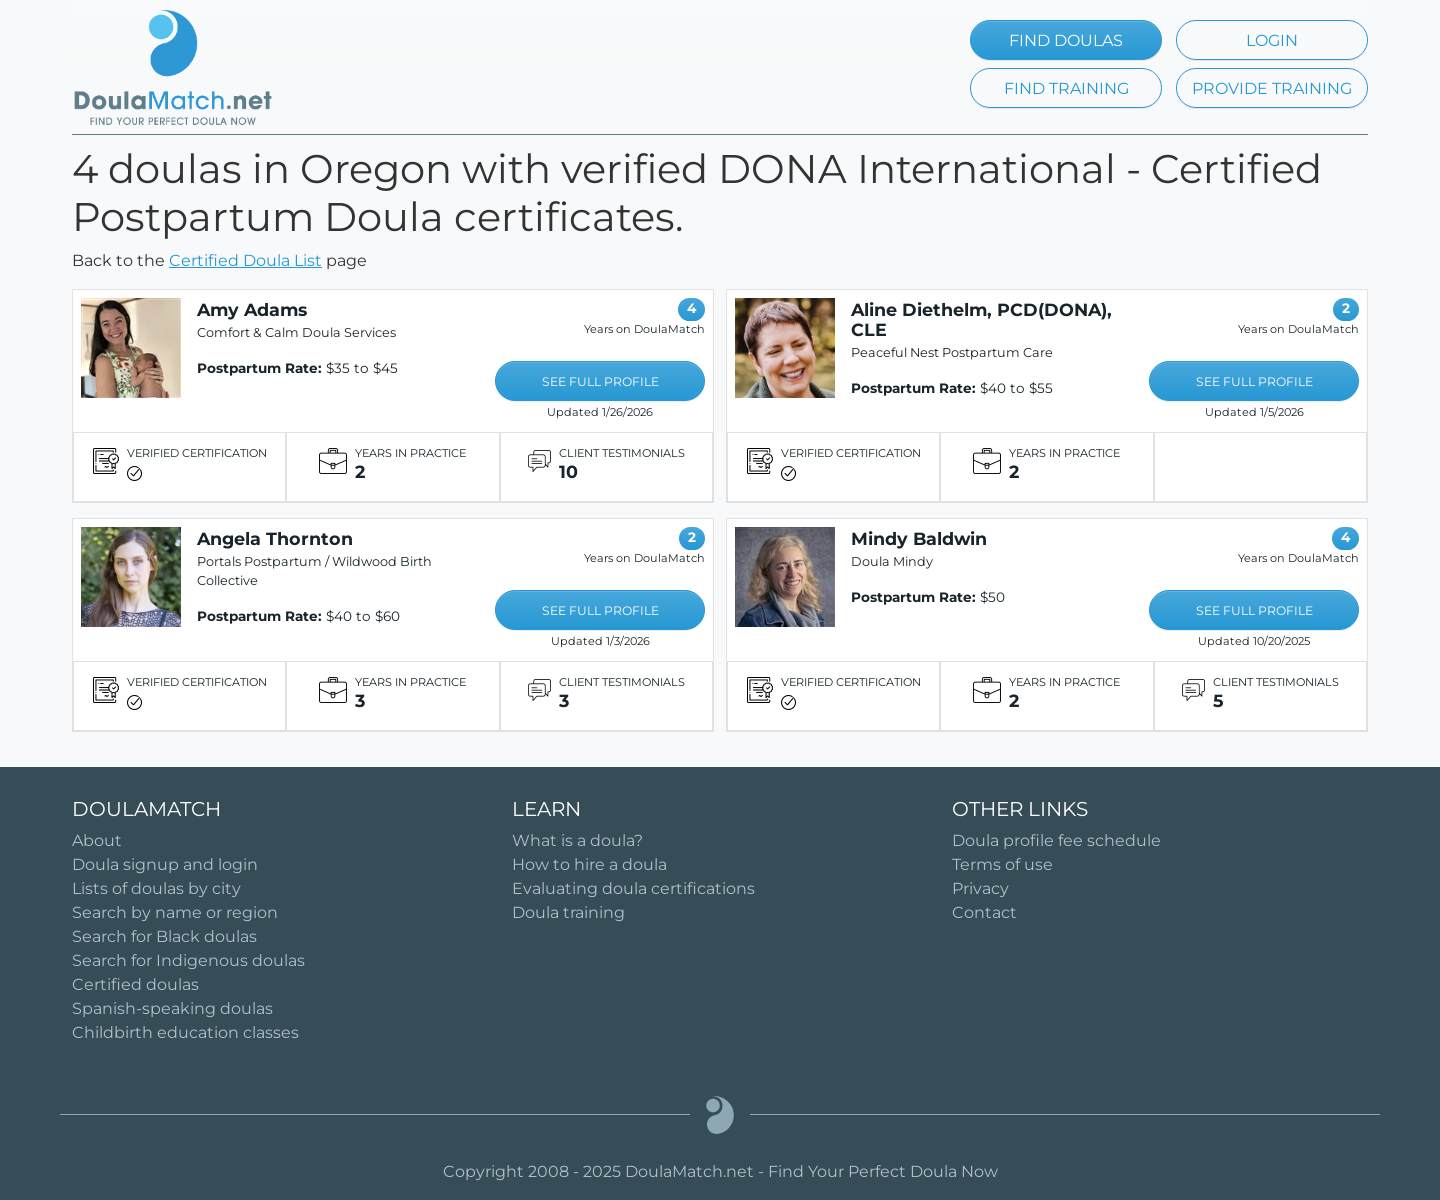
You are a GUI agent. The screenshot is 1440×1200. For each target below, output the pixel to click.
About (97, 840)
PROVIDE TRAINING (1272, 88)
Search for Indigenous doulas (188, 960)
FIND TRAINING (1066, 88)
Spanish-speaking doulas (172, 1008)
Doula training (568, 912)
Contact (984, 912)
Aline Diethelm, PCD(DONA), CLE (981, 319)
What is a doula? (577, 840)
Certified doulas (135, 984)
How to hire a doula (589, 864)
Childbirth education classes (185, 1032)
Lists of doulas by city (156, 888)
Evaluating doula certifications (633, 888)
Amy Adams (252, 309)
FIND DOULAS (1066, 40)
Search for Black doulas (164, 936)
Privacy (980, 888)
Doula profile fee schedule (1056, 840)
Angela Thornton (275, 538)
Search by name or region (175, 912)
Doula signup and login (165, 864)
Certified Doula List (245, 260)
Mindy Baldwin (919, 538)
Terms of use (1002, 864)
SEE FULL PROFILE (600, 381)
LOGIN (1272, 40)
